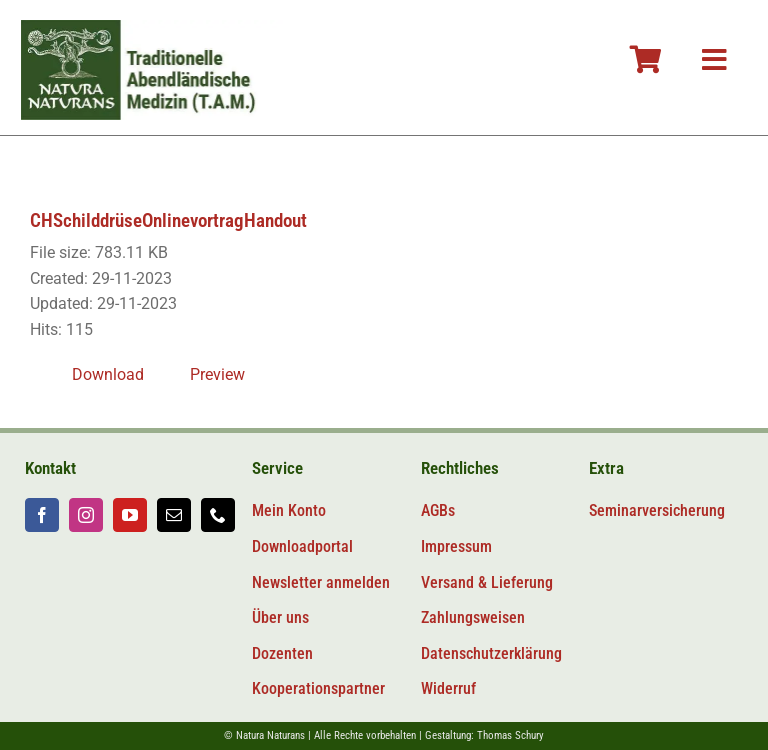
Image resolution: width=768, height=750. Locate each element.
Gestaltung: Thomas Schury (484, 735)
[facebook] (42, 515)
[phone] (218, 515)
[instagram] (86, 515)
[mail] (174, 515)
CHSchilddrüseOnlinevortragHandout (168, 220)
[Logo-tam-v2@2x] (153, 27)
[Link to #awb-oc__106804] (646, 60)
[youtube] (130, 515)
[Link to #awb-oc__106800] (714, 60)
